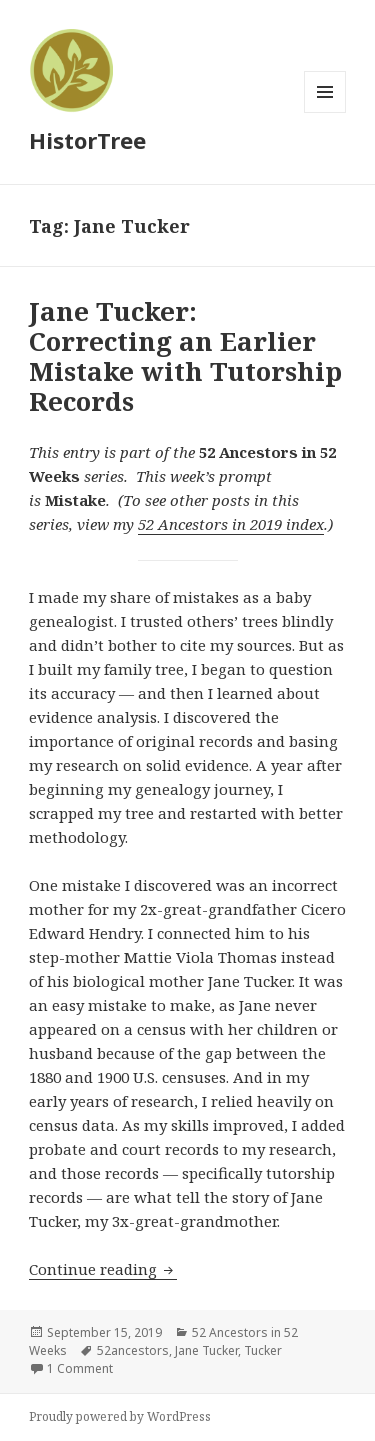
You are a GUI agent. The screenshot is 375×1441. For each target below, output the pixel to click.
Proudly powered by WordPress (120, 1416)
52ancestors (133, 1350)
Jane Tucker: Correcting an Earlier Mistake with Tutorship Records (185, 356)
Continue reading (103, 1269)
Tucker (263, 1350)
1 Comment (80, 1368)
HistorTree (87, 140)
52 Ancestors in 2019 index (231, 524)
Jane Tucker (206, 1350)
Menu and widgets (325, 112)
